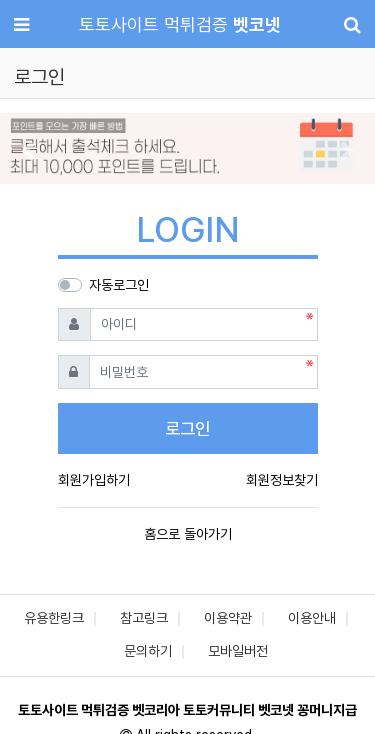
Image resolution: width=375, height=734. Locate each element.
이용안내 (312, 618)
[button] (28, 150)
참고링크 (144, 618)
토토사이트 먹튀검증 (180, 24)
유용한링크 (54, 618)
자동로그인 (119, 285)
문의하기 (148, 651)
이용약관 (228, 618)
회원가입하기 (94, 480)
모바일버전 (238, 651)
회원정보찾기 (282, 480)
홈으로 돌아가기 (188, 534)
